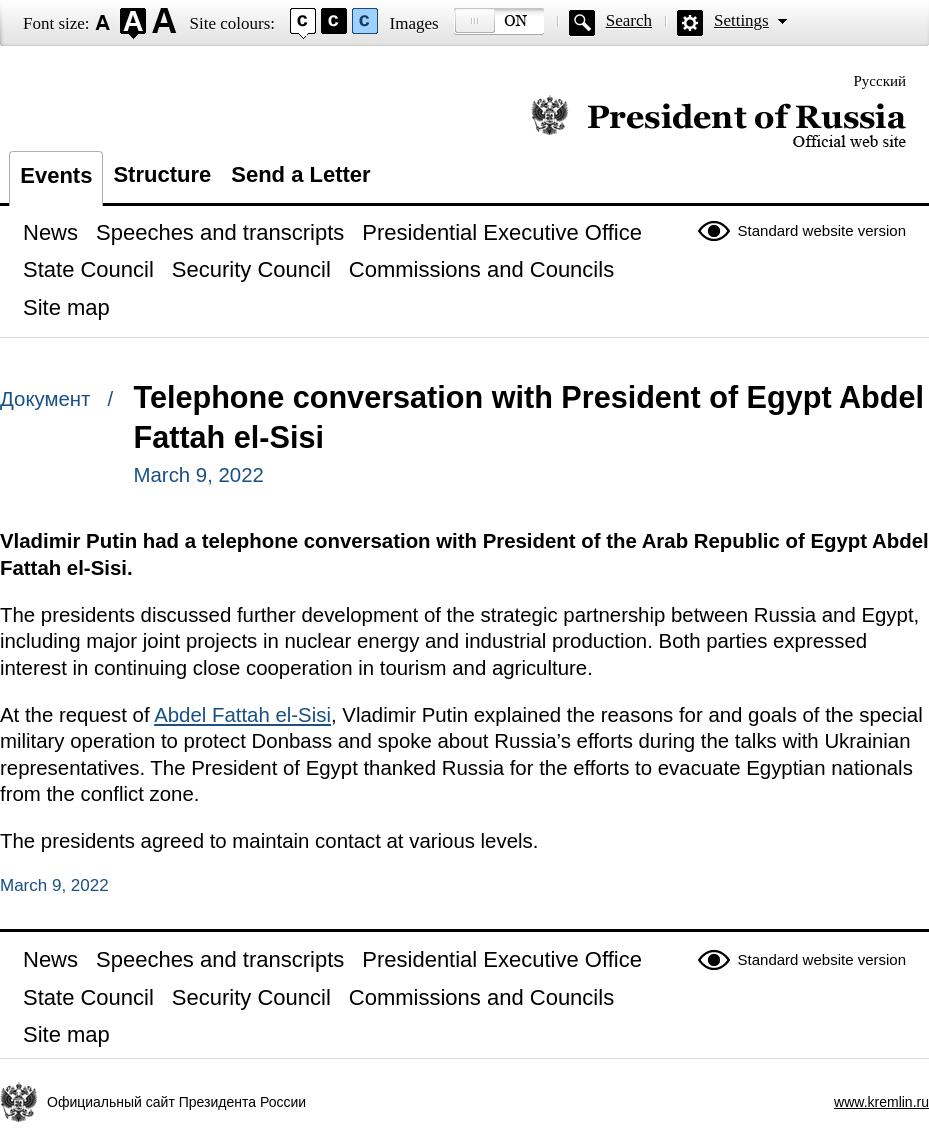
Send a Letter (300, 174)
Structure (162, 174)
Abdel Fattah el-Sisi (242, 715)
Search (629, 20)
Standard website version (822, 230)
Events (56, 175)
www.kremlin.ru (881, 1102)
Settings (741, 20)
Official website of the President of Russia (718, 122)
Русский (880, 81)
